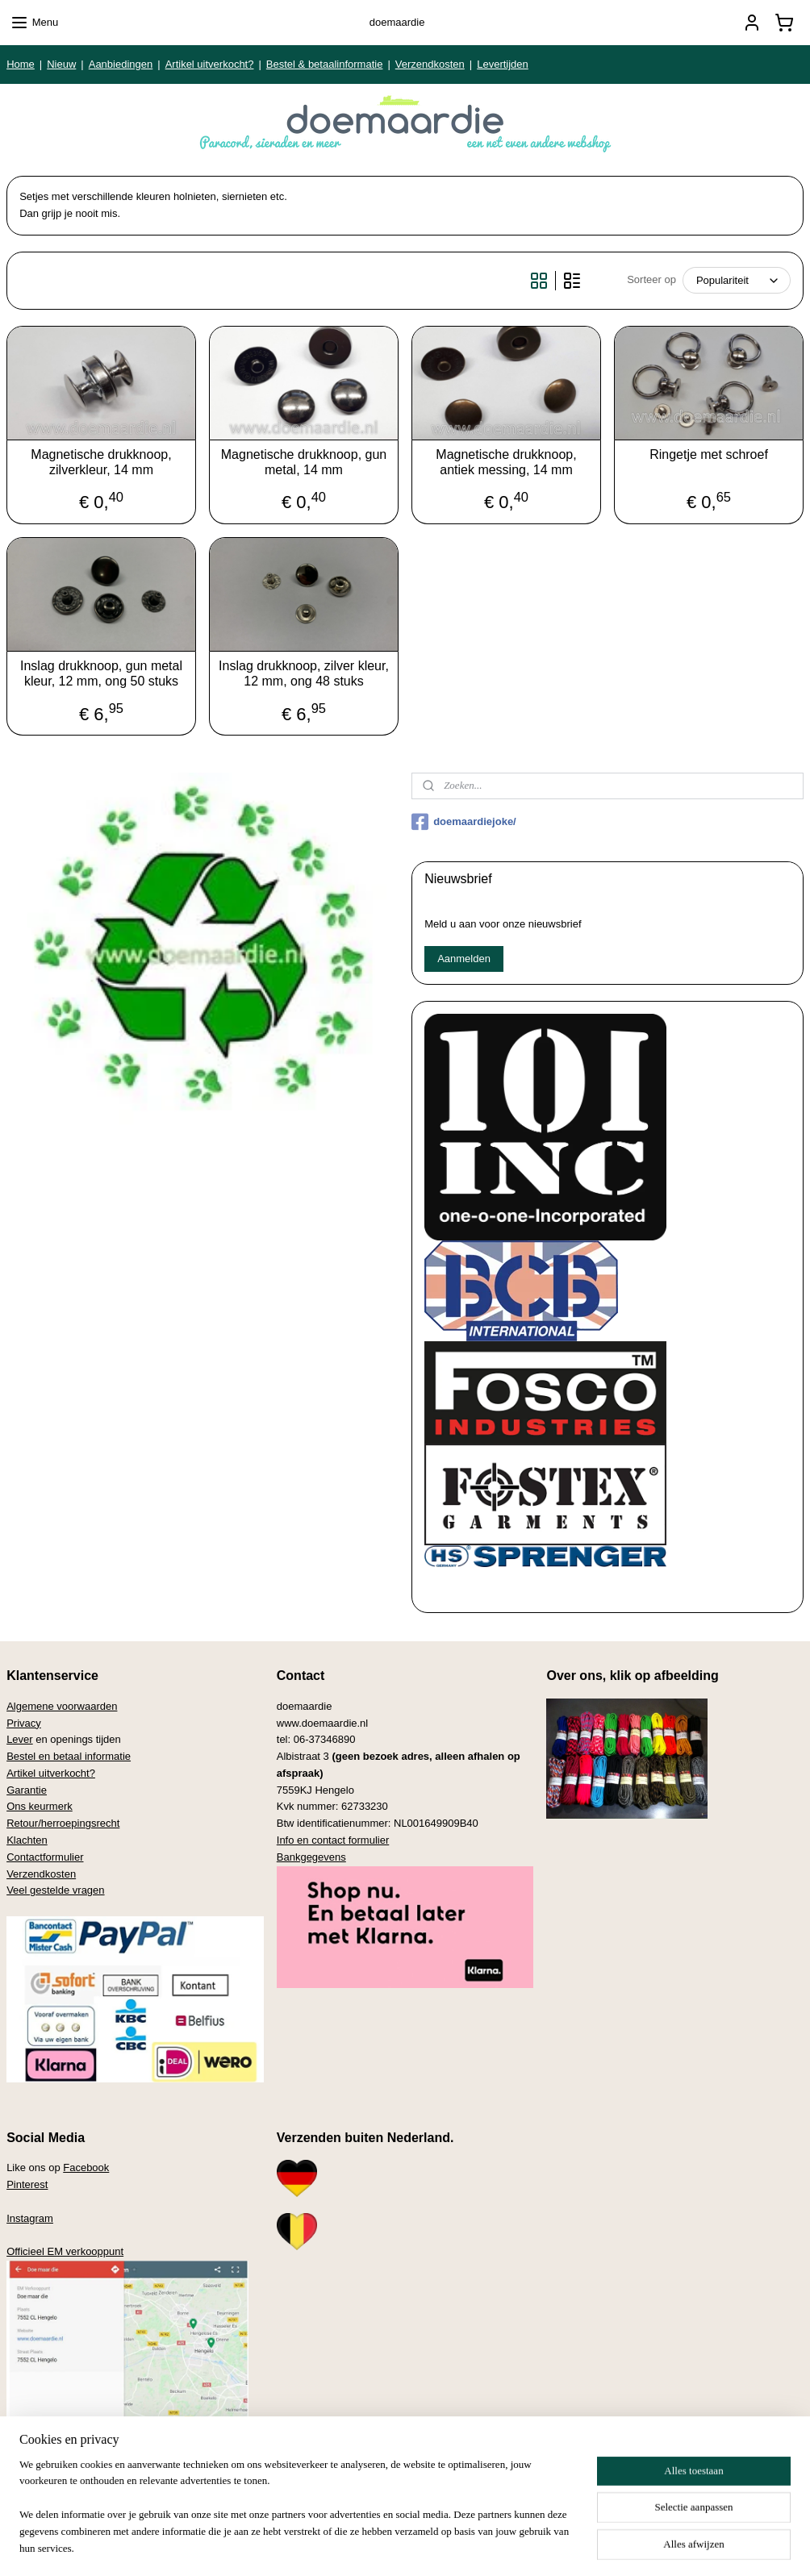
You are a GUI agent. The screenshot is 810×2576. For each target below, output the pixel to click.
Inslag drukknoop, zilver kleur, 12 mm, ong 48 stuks (304, 673)
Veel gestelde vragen (55, 1890)
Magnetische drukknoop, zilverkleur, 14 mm (101, 462)
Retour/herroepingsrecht (62, 1823)
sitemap (352, 2546)
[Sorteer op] (736, 280)
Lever (19, 1739)
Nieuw (61, 64)
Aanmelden (464, 958)
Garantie (26, 1790)
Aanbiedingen (121, 64)
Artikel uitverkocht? (209, 64)
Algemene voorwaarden (61, 1706)
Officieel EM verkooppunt (64, 2251)
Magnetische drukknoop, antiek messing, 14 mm (506, 462)
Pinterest (27, 2184)
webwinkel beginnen (434, 2546)
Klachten (27, 1840)
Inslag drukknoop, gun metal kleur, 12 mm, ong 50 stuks (101, 673)
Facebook (86, 2167)
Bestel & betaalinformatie (324, 64)
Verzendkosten (430, 64)
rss (380, 2546)
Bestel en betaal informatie (68, 1756)
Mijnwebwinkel (558, 2546)
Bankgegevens (311, 1857)
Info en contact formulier (333, 1840)
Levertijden (502, 64)
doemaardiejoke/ (463, 822)
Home (20, 64)
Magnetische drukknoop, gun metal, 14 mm (303, 462)
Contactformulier (44, 1857)
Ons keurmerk (39, 1806)
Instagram (29, 2218)
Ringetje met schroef (708, 454)
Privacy (23, 1723)
